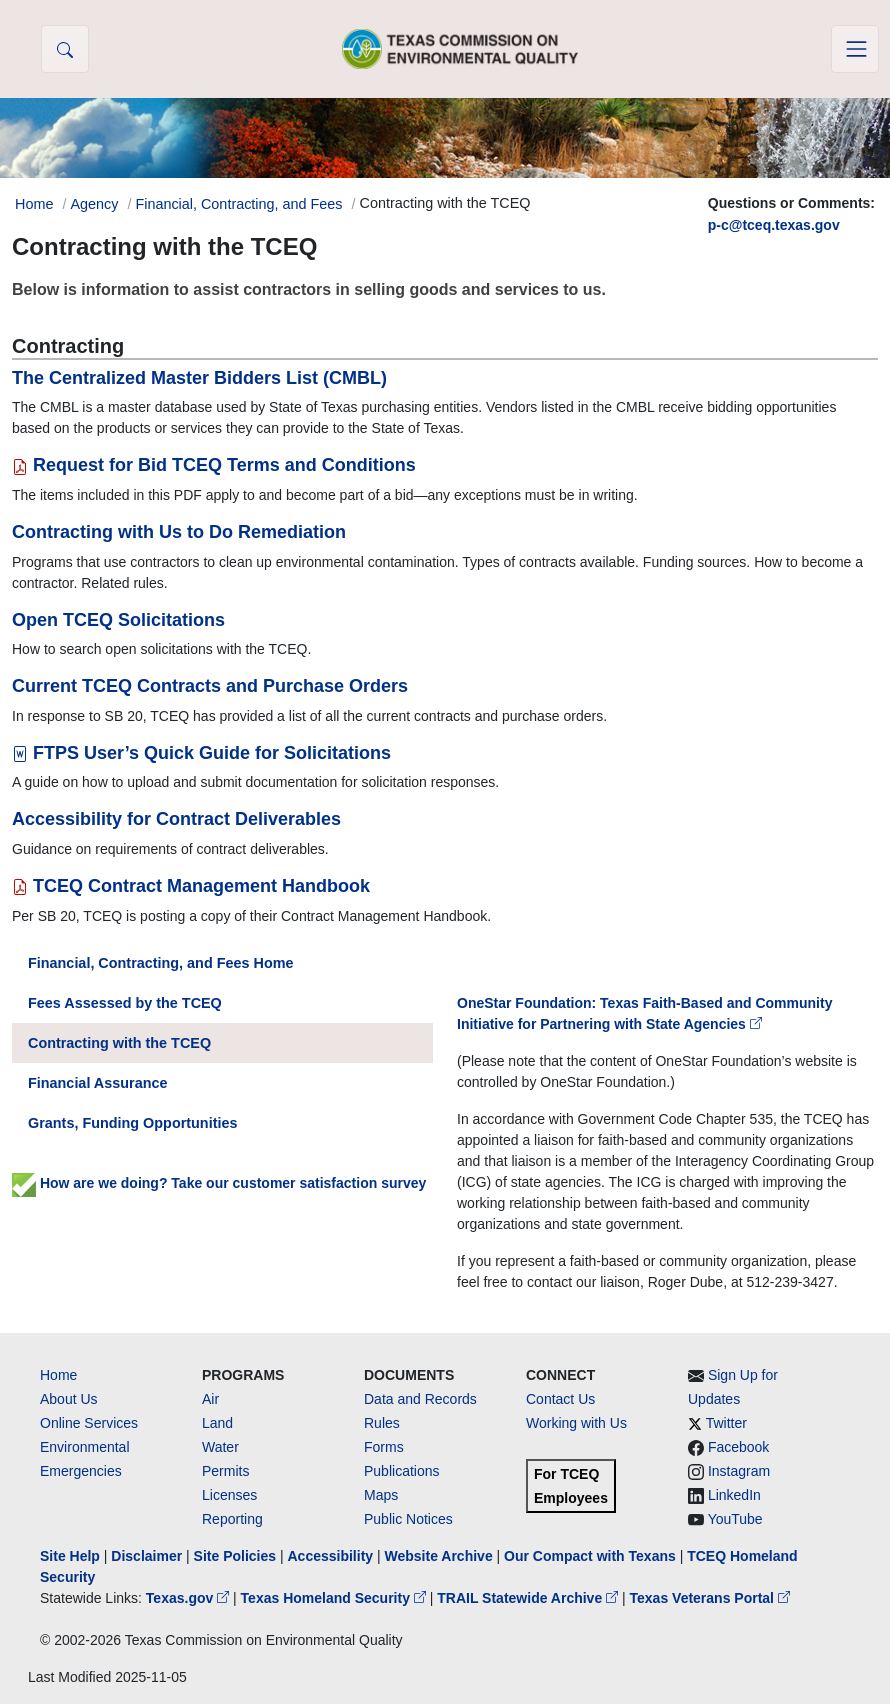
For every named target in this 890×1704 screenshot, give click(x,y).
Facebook (738, 1447)
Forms (384, 1447)
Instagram (739, 1471)
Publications (402, 1471)
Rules (382, 1423)
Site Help (70, 1556)
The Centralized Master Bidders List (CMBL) (199, 378)
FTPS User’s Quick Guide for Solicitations (201, 753)
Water (220, 1447)
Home (58, 1375)
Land (217, 1423)
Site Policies (235, 1556)
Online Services (89, 1423)
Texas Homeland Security (335, 1598)
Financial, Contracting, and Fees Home (160, 963)
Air (210, 1399)
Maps (381, 1495)
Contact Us (560, 1399)
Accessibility (332, 1556)
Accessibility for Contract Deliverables (176, 819)
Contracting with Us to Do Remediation (179, 532)
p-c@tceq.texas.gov (774, 225)
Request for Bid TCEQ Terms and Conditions (214, 465)
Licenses (229, 1495)
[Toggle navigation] (855, 49)
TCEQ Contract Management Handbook (191, 886)
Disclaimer (146, 1556)
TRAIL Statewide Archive (529, 1598)
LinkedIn (734, 1495)
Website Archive (439, 1556)
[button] (65, 49)
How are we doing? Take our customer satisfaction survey (219, 1183)
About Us (69, 1399)
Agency (94, 204)
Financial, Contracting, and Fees (238, 204)
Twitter (726, 1423)
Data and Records (420, 1399)
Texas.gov (189, 1598)
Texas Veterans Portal (710, 1598)
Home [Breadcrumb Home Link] (34, 204)
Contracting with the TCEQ (119, 1043)
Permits (225, 1471)
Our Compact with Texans (590, 1556)
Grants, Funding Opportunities (132, 1123)
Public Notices (408, 1519)
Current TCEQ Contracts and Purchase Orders (210, 686)
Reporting (232, 1519)
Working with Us (576, 1423)
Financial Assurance (97, 1083)
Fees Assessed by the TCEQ (125, 1003)
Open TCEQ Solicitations (118, 620)
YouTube (735, 1519)
